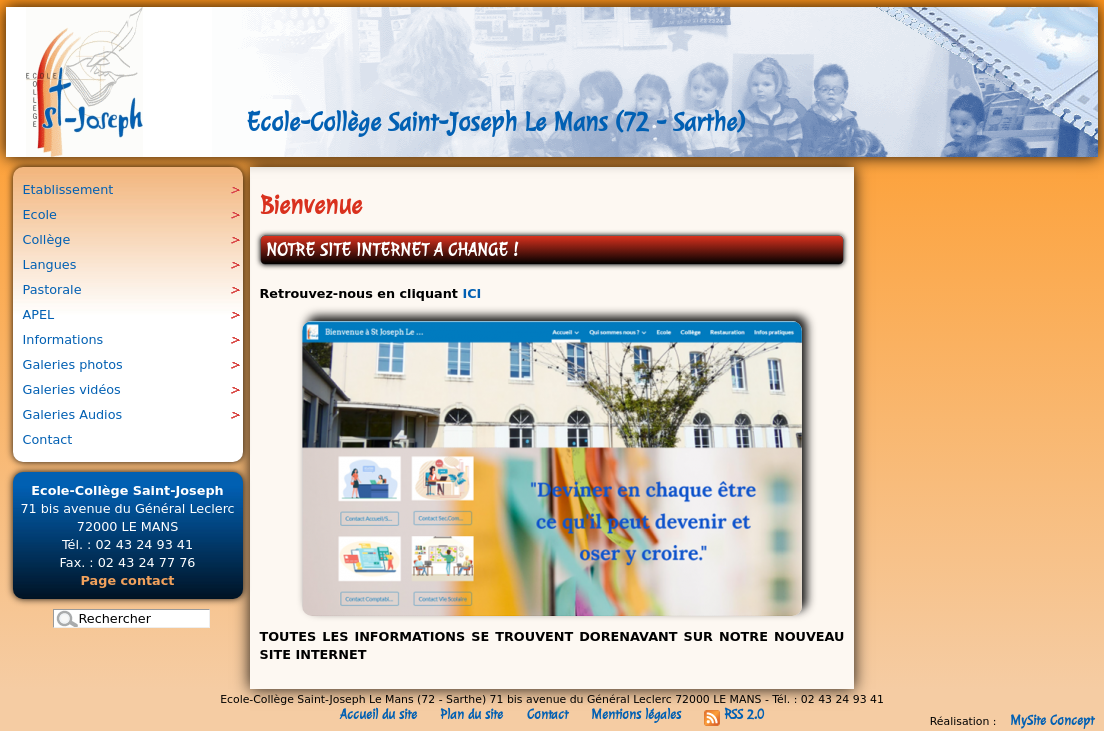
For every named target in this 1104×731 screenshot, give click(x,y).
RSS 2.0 (734, 714)
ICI (471, 293)
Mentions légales (636, 714)
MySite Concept (1052, 720)
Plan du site (471, 714)
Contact (547, 714)
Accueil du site (378, 714)
